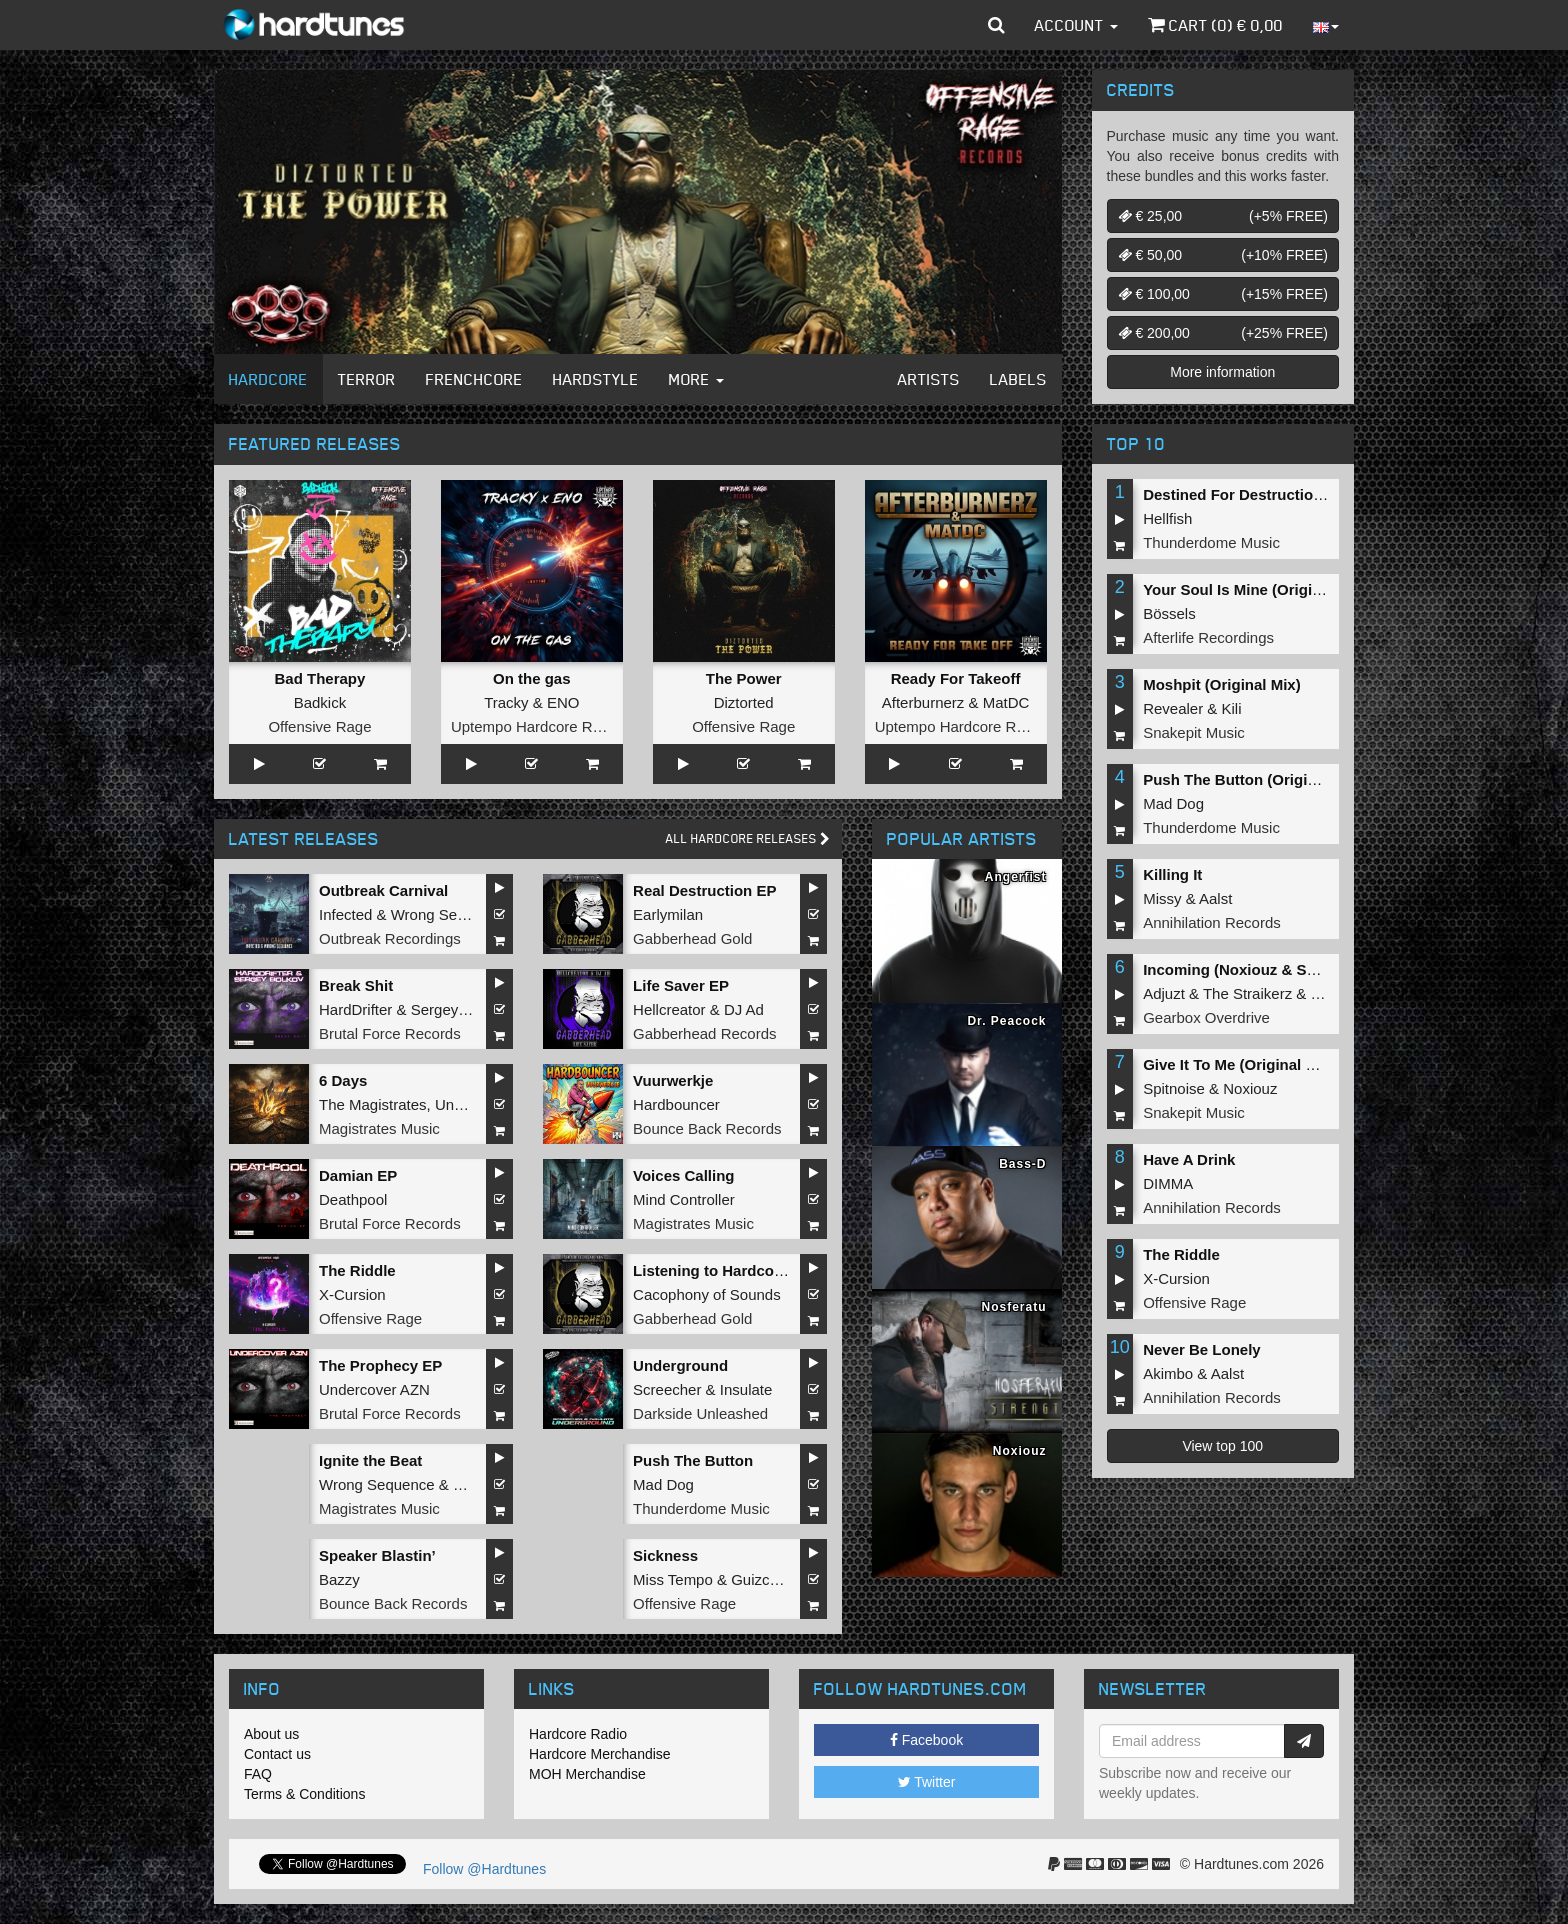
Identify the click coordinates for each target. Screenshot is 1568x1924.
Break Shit (356, 985)
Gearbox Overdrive (1206, 1017)
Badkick (320, 702)
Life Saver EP (681, 985)
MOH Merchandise (587, 1774)
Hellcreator (669, 1009)
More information (1222, 372)
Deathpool (353, 1199)
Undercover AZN (374, 1389)
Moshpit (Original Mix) (1222, 684)
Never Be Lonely (1202, 1349)
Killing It (1172, 874)
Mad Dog (663, 1484)
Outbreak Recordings (390, 938)
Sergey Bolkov (459, 1009)
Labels (1018, 379)
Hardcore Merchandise (600, 1754)
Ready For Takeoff (956, 678)
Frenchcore (474, 379)
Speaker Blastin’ (377, 1555)
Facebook (926, 1740)
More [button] (696, 379)
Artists (929, 379)
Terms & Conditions (304, 1794)
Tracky (506, 702)
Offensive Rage (319, 726)
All (748, 838)
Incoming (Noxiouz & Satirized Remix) (1278, 969)
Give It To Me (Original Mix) (1239, 1064)
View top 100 (1222, 1446)
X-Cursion (352, 1294)
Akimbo (1168, 1373)
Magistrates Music (379, 1128)
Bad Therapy (320, 678)
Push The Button (693, 1460)
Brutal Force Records (390, 1033)
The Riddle (357, 1270)
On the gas (532, 678)
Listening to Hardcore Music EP (746, 1270)
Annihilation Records (1212, 922)
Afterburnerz (923, 702)
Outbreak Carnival (383, 890)
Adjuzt (1164, 993)
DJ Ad (744, 1009)
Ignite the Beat (370, 1460)
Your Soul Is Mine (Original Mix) (1255, 589)
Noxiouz (1250, 1088)
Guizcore (761, 1579)
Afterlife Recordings (1208, 637)
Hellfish (1167, 518)
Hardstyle (596, 379)
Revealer (1173, 708)
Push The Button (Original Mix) (1253, 779)
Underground (680, 1365)
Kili (1232, 708)
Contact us (277, 1754)
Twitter (927, 1782)
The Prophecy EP (380, 1365)
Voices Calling (683, 1175)
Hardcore (268, 379)
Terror (367, 379)
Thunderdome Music (701, 1508)
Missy (1162, 898)
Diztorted (744, 702)
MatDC (1006, 702)
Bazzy (339, 1579)
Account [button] (1076, 25)
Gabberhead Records (704, 1033)
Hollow (475, 1484)
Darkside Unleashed (700, 1413)
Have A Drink (1189, 1159)
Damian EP (358, 1175)
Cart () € (1215, 25)
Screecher (667, 1389)
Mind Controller (684, 1199)
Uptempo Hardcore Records (544, 726)
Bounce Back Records (707, 1128)
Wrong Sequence (449, 914)
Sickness (665, 1555)
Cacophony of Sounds (707, 1294)
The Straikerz (1247, 993)
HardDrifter (355, 1009)
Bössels (1169, 613)
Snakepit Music (1194, 732)
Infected (345, 914)
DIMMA (1168, 1183)
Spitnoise (1174, 1088)
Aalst (1215, 898)
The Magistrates (373, 1104)
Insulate (746, 1389)
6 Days (343, 1080)
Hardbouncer (676, 1104)
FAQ (258, 1774)
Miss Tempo (673, 1579)
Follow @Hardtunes (484, 1869)
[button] (996, 25)
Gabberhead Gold (692, 938)
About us (271, 1734)
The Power (744, 678)
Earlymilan (668, 914)
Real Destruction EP (704, 890)
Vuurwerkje (673, 1080)
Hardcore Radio (578, 1734)
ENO (563, 702)
